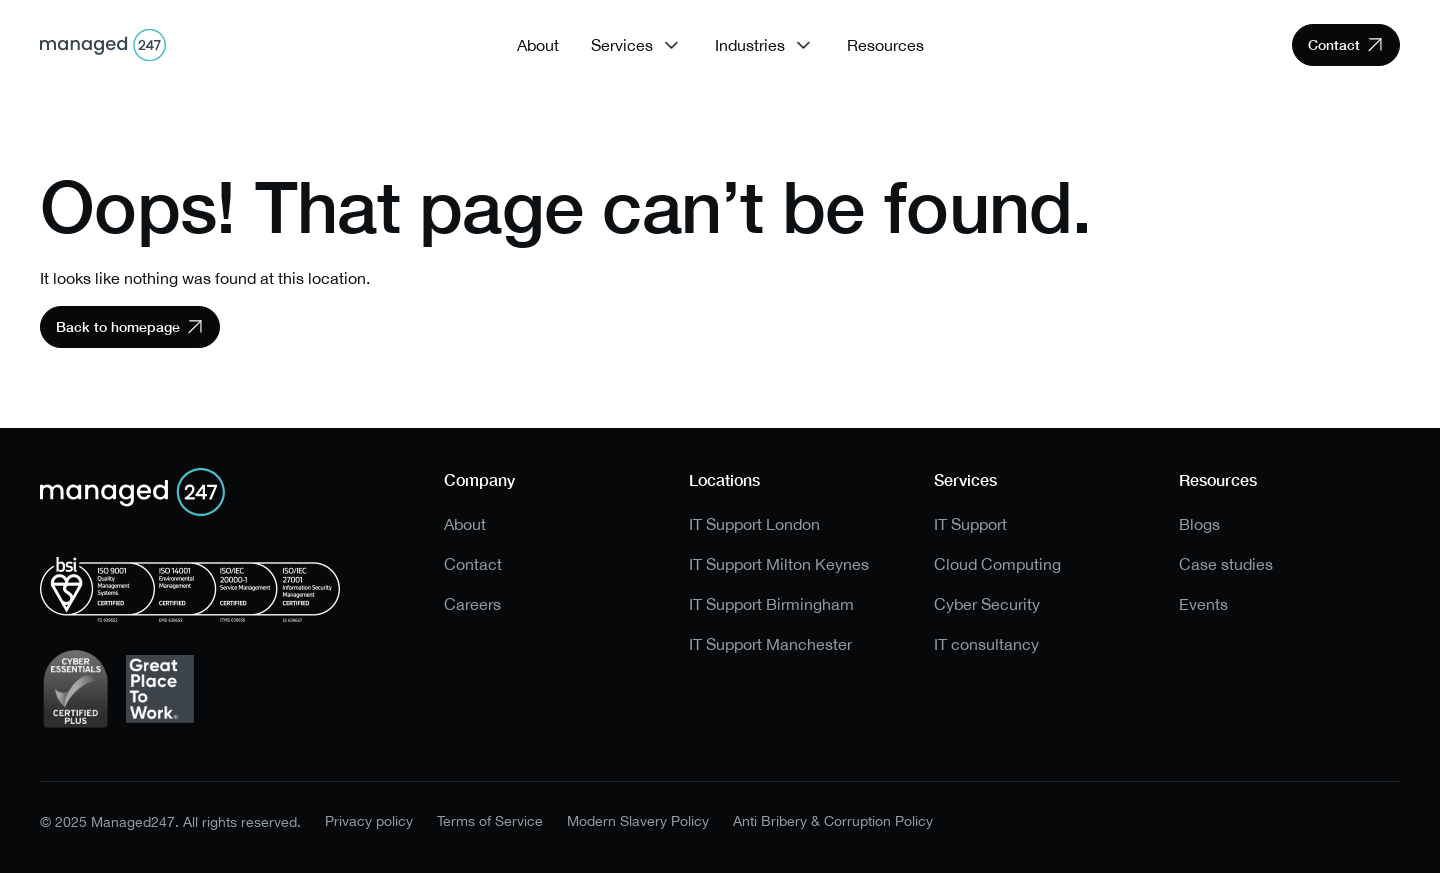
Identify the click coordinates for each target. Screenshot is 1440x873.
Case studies (1226, 564)
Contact (473, 564)
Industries (750, 45)
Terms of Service (490, 821)
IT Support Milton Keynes (779, 564)
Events (1203, 604)
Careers (472, 604)
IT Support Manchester (770, 644)
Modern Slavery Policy (638, 821)
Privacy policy (369, 821)
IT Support (970, 524)
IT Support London (754, 524)
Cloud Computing (997, 564)
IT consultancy (986, 644)
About (538, 45)
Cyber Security (987, 604)
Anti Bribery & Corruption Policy (833, 821)
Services (622, 45)
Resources (885, 45)
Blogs (1199, 524)
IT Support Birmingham (771, 604)
